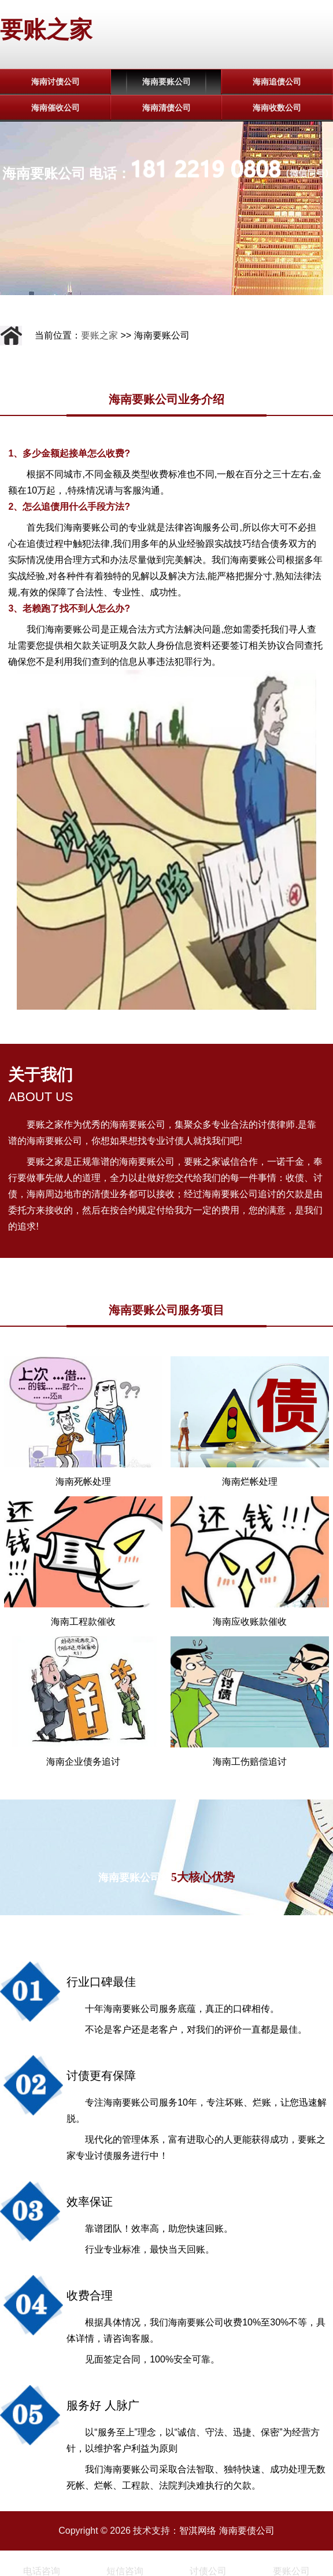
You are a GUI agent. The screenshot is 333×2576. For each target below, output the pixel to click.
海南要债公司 (247, 2530)
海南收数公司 (277, 107)
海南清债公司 (166, 107)
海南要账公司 (166, 81)
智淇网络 (197, 2530)
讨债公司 (208, 2571)
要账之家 (46, 29)
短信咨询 (124, 2571)
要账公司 (291, 2571)
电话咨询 (41, 2571)
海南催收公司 (55, 107)
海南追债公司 (277, 81)
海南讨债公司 (55, 81)
